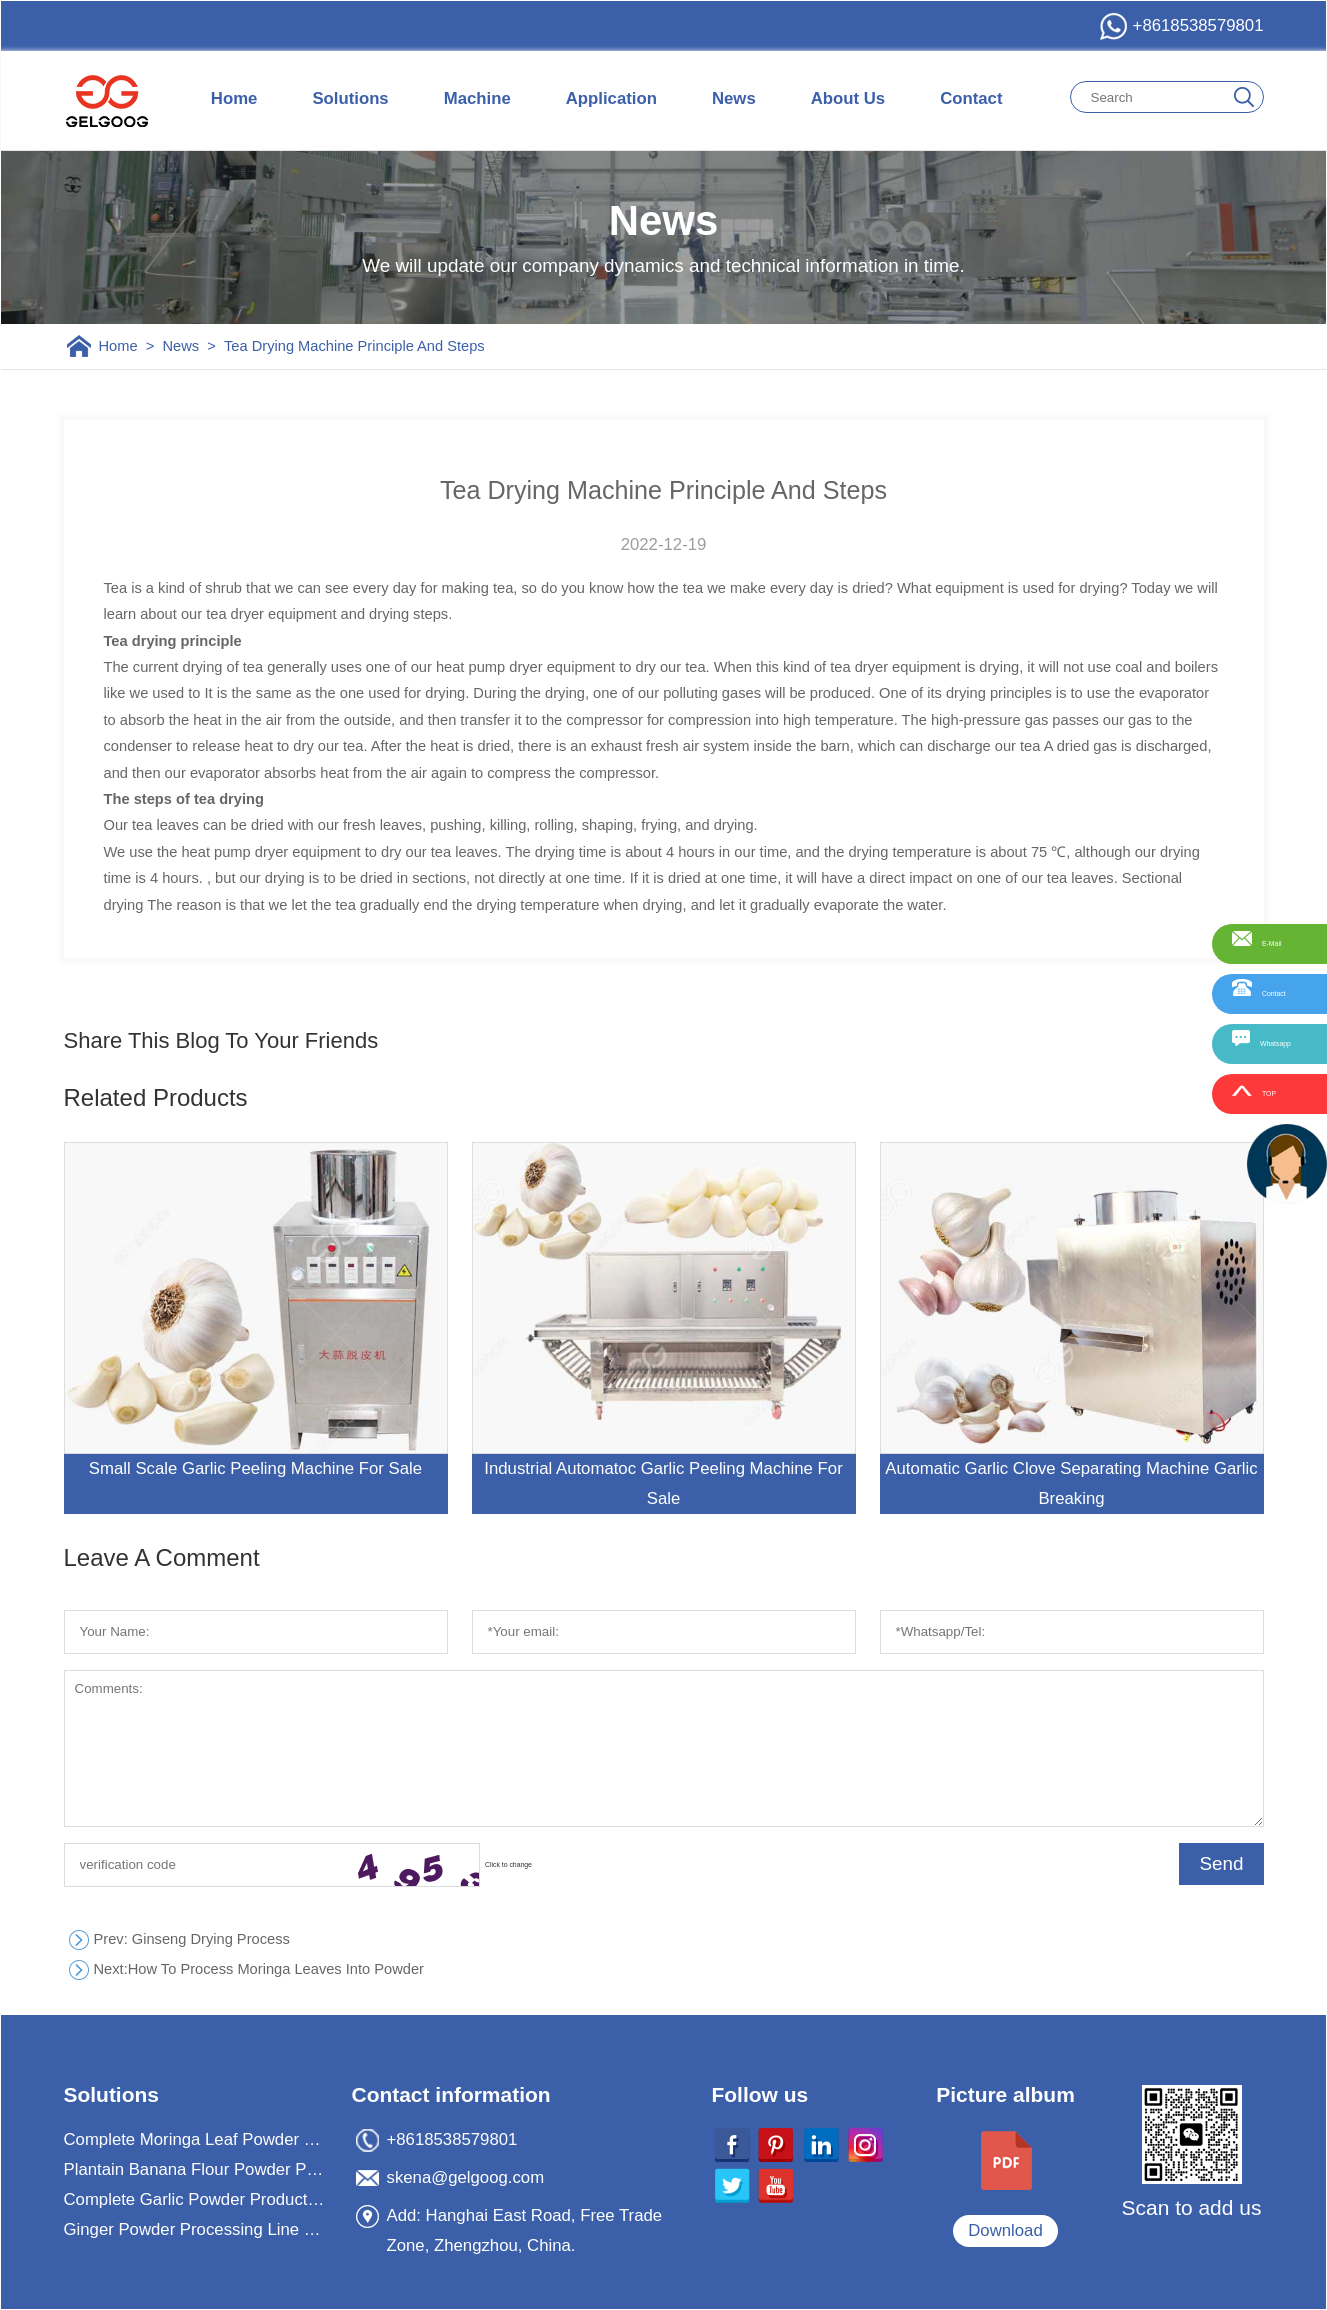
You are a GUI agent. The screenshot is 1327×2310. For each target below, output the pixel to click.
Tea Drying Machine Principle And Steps (354, 346)
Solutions (350, 98)
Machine (477, 98)
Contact (971, 98)
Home (234, 98)
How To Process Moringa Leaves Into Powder (259, 1969)
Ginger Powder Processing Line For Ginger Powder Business (196, 2229)
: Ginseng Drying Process (192, 1939)
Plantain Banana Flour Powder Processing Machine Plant (196, 2169)
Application (611, 98)
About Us (848, 98)
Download (1005, 2230)
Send (1221, 1863)
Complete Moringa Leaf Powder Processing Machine (196, 2139)
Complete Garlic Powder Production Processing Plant (196, 2199)
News (734, 98)
